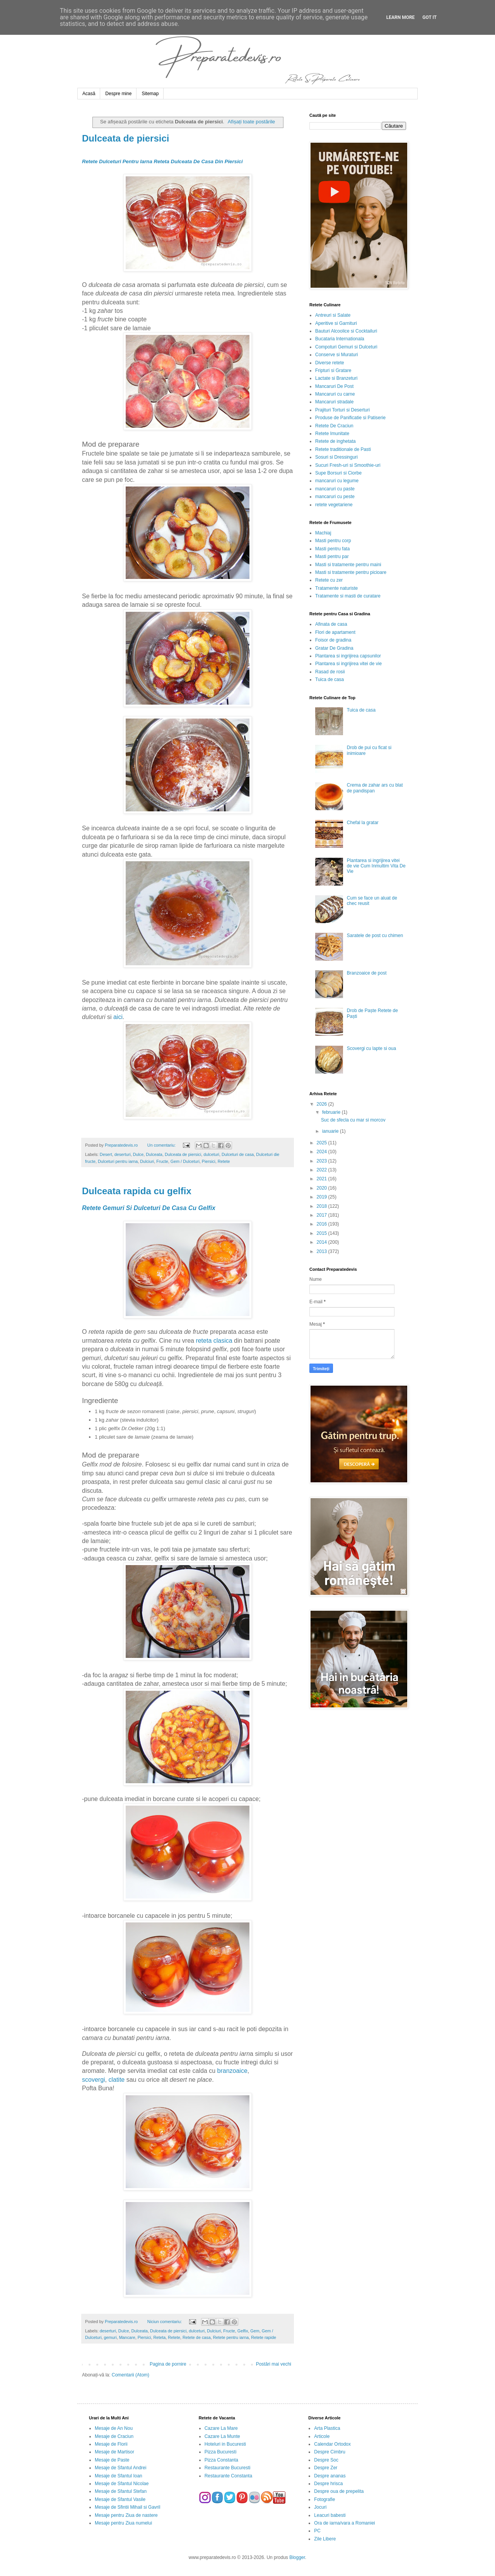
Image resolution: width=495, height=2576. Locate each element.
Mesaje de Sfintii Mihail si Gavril (127, 2507)
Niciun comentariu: (165, 2321)
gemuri (110, 2337)
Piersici (208, 1161)
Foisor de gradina (333, 640)
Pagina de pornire (168, 2364)
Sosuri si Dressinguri (336, 457)
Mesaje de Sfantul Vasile (120, 2499)
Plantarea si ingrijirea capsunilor (348, 656)
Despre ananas (329, 2476)
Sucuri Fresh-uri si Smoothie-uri (348, 465)
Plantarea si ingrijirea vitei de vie (348, 663)
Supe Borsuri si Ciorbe (338, 473)
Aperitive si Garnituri (336, 323)
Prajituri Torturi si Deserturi (342, 410)
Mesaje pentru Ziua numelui (123, 2523)
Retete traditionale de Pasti (343, 449)
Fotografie (324, 2499)
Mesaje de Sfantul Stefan (121, 2491)
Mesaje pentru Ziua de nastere (126, 2515)
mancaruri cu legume (336, 480)
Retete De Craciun (334, 425)
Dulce (138, 1154)
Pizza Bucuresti (221, 2452)
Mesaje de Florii (111, 2444)
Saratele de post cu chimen (375, 935)
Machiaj (323, 533)
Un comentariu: (162, 1145)
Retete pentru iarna (231, 2337)
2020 (322, 1188)
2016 (322, 1224)
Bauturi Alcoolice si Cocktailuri (346, 331)
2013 (322, 1251)
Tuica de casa (329, 679)
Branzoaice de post (367, 973)
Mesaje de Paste (112, 2460)
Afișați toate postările (251, 122)
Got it (429, 17)
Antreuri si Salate (332, 315)
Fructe (162, 1161)
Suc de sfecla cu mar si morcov (353, 1120)
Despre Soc (326, 2460)
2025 (322, 1142)
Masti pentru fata (332, 548)
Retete (224, 1161)
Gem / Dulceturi (185, 1161)
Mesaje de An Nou (114, 2428)
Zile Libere (325, 2539)
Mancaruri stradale (334, 402)
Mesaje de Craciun (114, 2436)
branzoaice (232, 2070)
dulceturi (211, 1154)
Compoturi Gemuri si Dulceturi (346, 347)
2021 (322, 1178)
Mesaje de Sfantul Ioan (118, 2476)
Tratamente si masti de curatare (348, 596)
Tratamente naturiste (336, 588)
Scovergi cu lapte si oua (371, 1048)
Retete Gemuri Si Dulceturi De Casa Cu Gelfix (148, 1208)
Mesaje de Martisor (114, 2452)
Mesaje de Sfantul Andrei (120, 2467)
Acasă (88, 93)
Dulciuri (147, 1161)
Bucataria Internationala (339, 338)
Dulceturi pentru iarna (118, 1161)
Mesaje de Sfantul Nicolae (121, 2483)
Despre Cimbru (329, 2452)
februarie (332, 1112)
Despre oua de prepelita (339, 2491)
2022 (322, 1170)
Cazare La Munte (222, 2436)
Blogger (297, 2557)
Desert (106, 1154)
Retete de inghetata (335, 441)
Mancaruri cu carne (335, 394)
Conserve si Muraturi (336, 354)
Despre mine (118, 93)
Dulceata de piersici (125, 138)
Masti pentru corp (333, 540)
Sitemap (150, 93)
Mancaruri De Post (334, 386)
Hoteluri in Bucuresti (225, 2444)
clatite (116, 2079)
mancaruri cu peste (335, 496)
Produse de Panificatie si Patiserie (350, 417)
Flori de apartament (335, 632)
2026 (322, 1104)
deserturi (122, 1154)
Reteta (159, 2337)
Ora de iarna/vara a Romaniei (344, 2523)
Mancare (127, 2337)
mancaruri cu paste (335, 489)
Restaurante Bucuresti (228, 2467)
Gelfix (242, 2330)
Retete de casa (197, 2337)
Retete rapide (263, 2337)
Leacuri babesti (329, 2515)
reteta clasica (214, 1340)
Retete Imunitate (332, 433)
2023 (322, 1161)
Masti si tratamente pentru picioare (350, 572)
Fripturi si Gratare (333, 370)
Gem (254, 2330)
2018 (322, 1206)
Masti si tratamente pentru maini (348, 564)
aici (118, 1017)
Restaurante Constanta (228, 2476)
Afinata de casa (331, 624)
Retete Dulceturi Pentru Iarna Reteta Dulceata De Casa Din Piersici (162, 161)
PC (317, 2530)
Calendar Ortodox (332, 2444)
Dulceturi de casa (238, 1154)
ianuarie (331, 1131)
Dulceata (154, 1154)
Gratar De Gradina (334, 648)
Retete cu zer (329, 580)
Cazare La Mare (221, 2428)
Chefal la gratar (363, 822)
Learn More (400, 17)
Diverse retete (329, 362)
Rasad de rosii (330, 671)
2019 (322, 1197)
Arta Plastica (327, 2428)
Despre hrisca (328, 2483)
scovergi (93, 2079)
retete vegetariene (334, 504)
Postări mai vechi (273, 2364)
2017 (322, 1215)
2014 (322, 1242)
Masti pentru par (332, 556)
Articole (321, 2436)
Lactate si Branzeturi (336, 378)
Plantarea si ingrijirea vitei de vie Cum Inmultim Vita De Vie (376, 866)
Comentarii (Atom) (130, 2375)
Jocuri (320, 2507)
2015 (322, 1233)
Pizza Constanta (221, 2460)
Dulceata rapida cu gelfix (136, 1191)
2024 (322, 1151)
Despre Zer (325, 2467)
